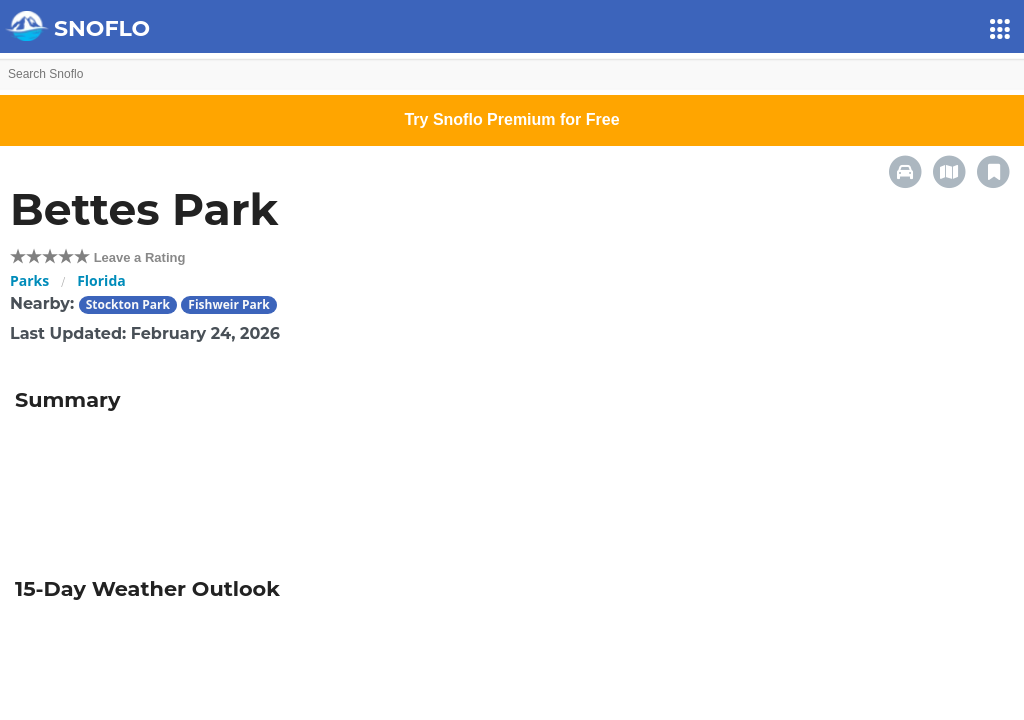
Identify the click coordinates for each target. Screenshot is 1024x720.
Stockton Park (128, 304)
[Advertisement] (512, 488)
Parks (29, 280)
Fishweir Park (228, 304)
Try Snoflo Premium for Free (511, 119)
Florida (101, 280)
